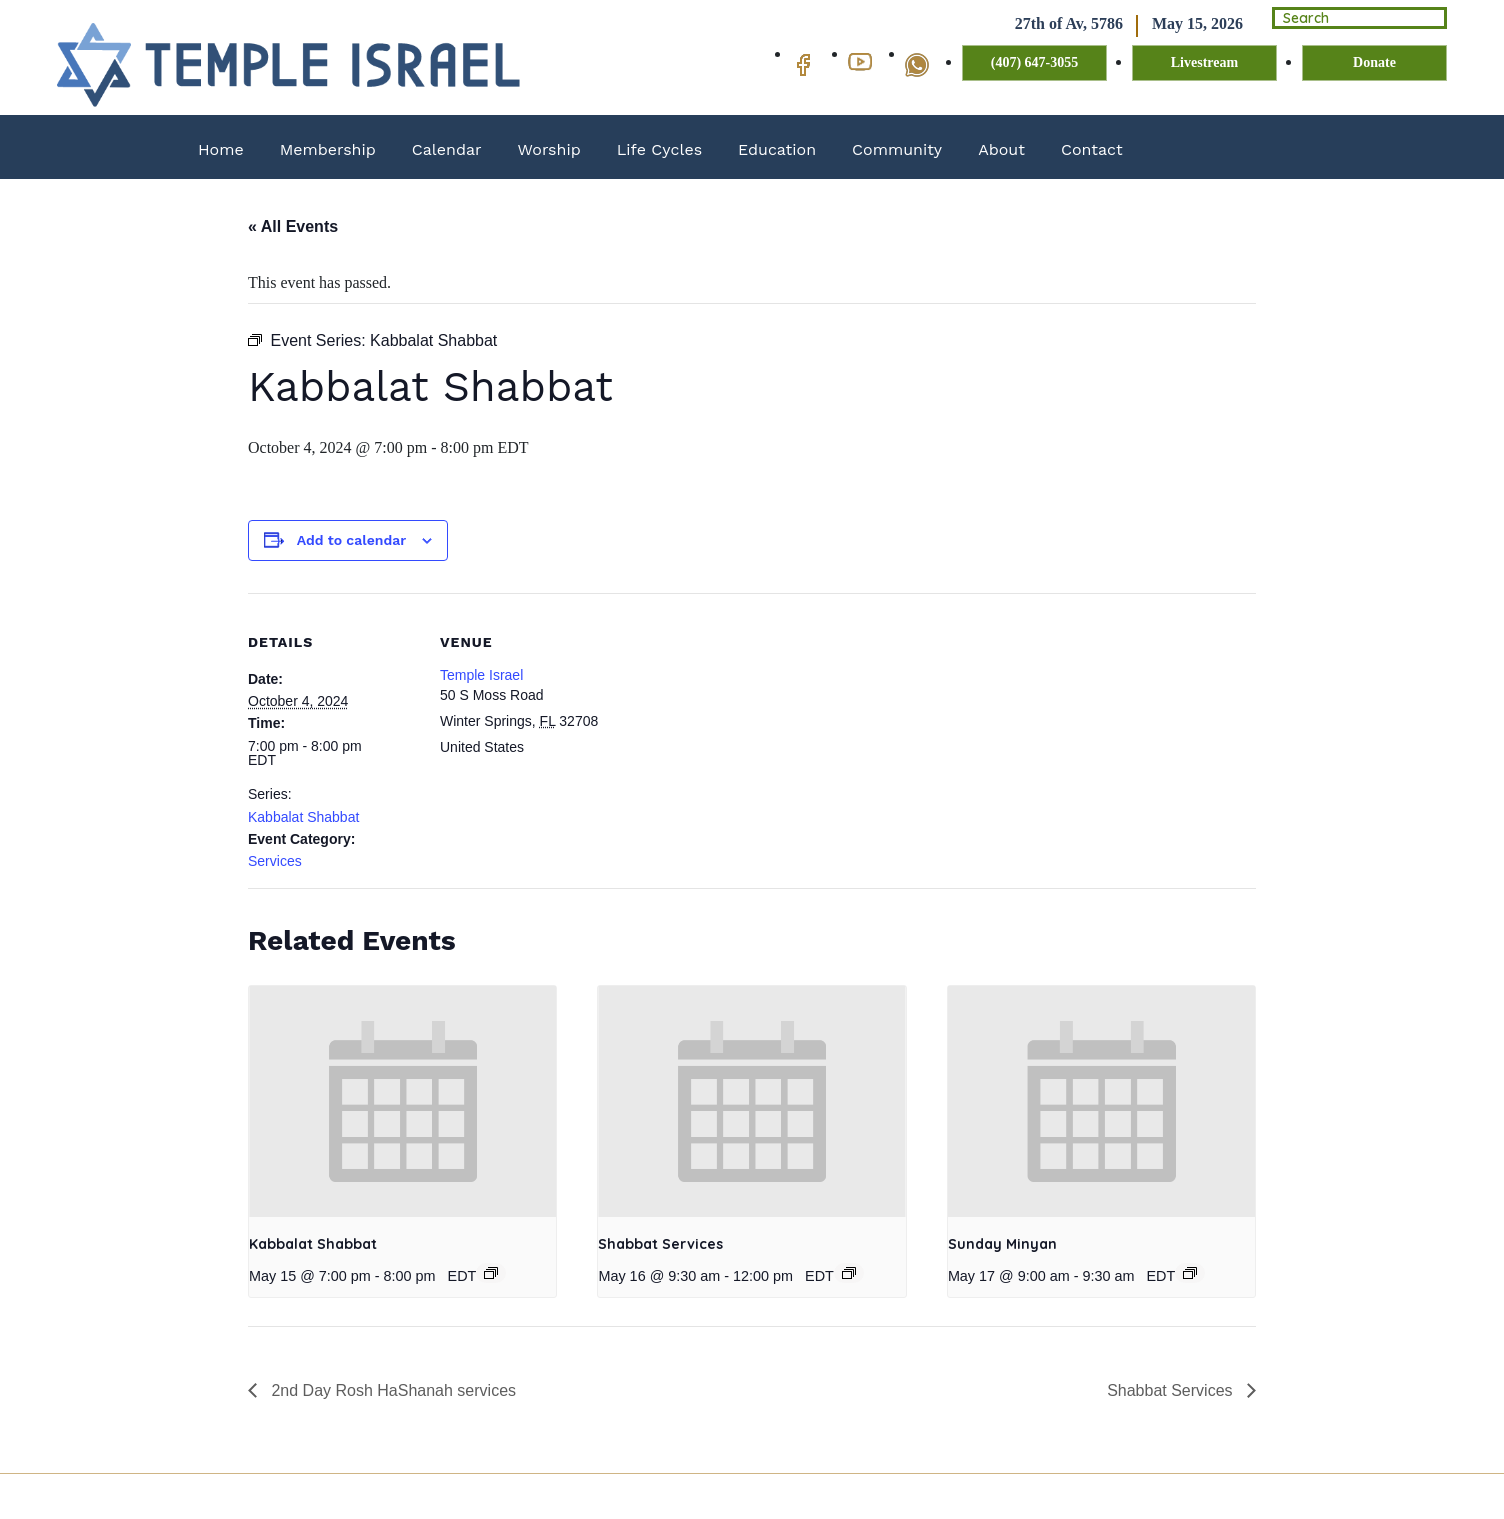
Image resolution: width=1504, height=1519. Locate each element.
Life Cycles (659, 149)
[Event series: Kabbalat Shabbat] (491, 1273)
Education (777, 149)
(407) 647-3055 (1035, 63)
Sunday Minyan (1002, 1244)
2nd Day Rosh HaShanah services (391, 1390)
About (1001, 149)
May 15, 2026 (1174, 24)
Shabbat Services (660, 1244)
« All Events (293, 226)
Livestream (1204, 63)
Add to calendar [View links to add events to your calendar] (351, 540)
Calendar (447, 149)
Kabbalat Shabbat (303, 817)
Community (897, 149)
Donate (1374, 63)
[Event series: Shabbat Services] (849, 1273)
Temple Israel (481, 675)
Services (275, 861)
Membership (328, 149)
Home (221, 149)
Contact (1092, 149)
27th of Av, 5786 (1046, 24)
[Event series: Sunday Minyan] (1190, 1273)
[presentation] (402, 1101)
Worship (549, 149)
